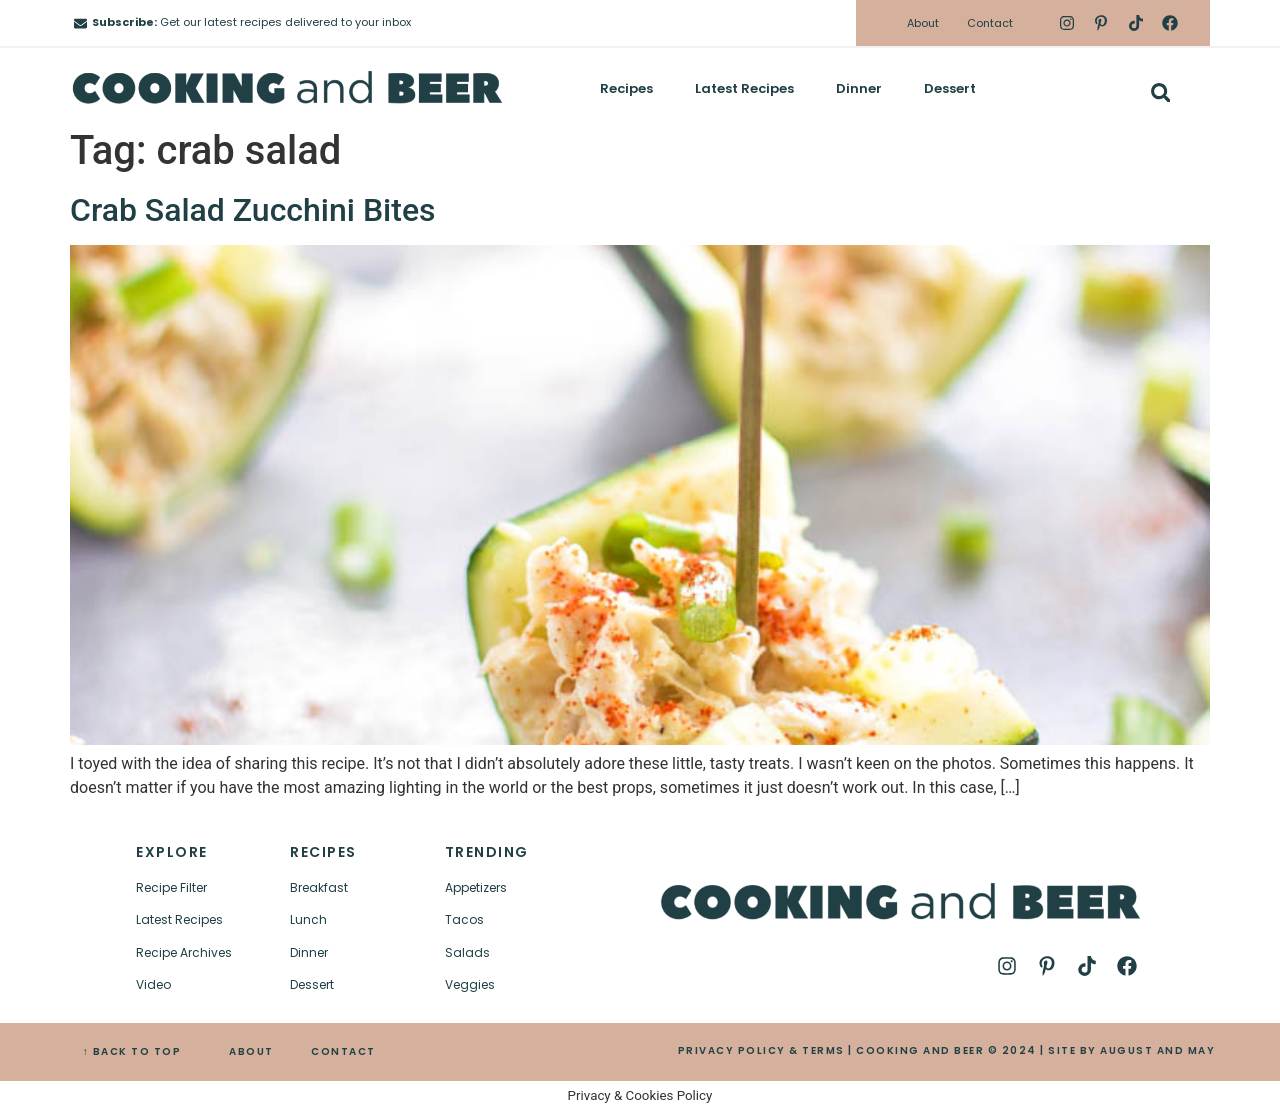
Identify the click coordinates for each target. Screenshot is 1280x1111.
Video (153, 984)
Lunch (308, 919)
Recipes (626, 88)
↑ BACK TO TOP (132, 1051)
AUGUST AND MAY (1157, 1050)
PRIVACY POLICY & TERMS (761, 1050)
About (923, 23)
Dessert (950, 88)
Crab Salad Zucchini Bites (253, 210)
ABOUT (251, 1051)
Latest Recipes (744, 88)
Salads (467, 952)
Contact (990, 23)
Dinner (859, 88)
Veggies (470, 984)
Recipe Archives (184, 952)
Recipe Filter (171, 887)
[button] (1160, 92)
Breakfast (319, 887)
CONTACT (343, 1051)
